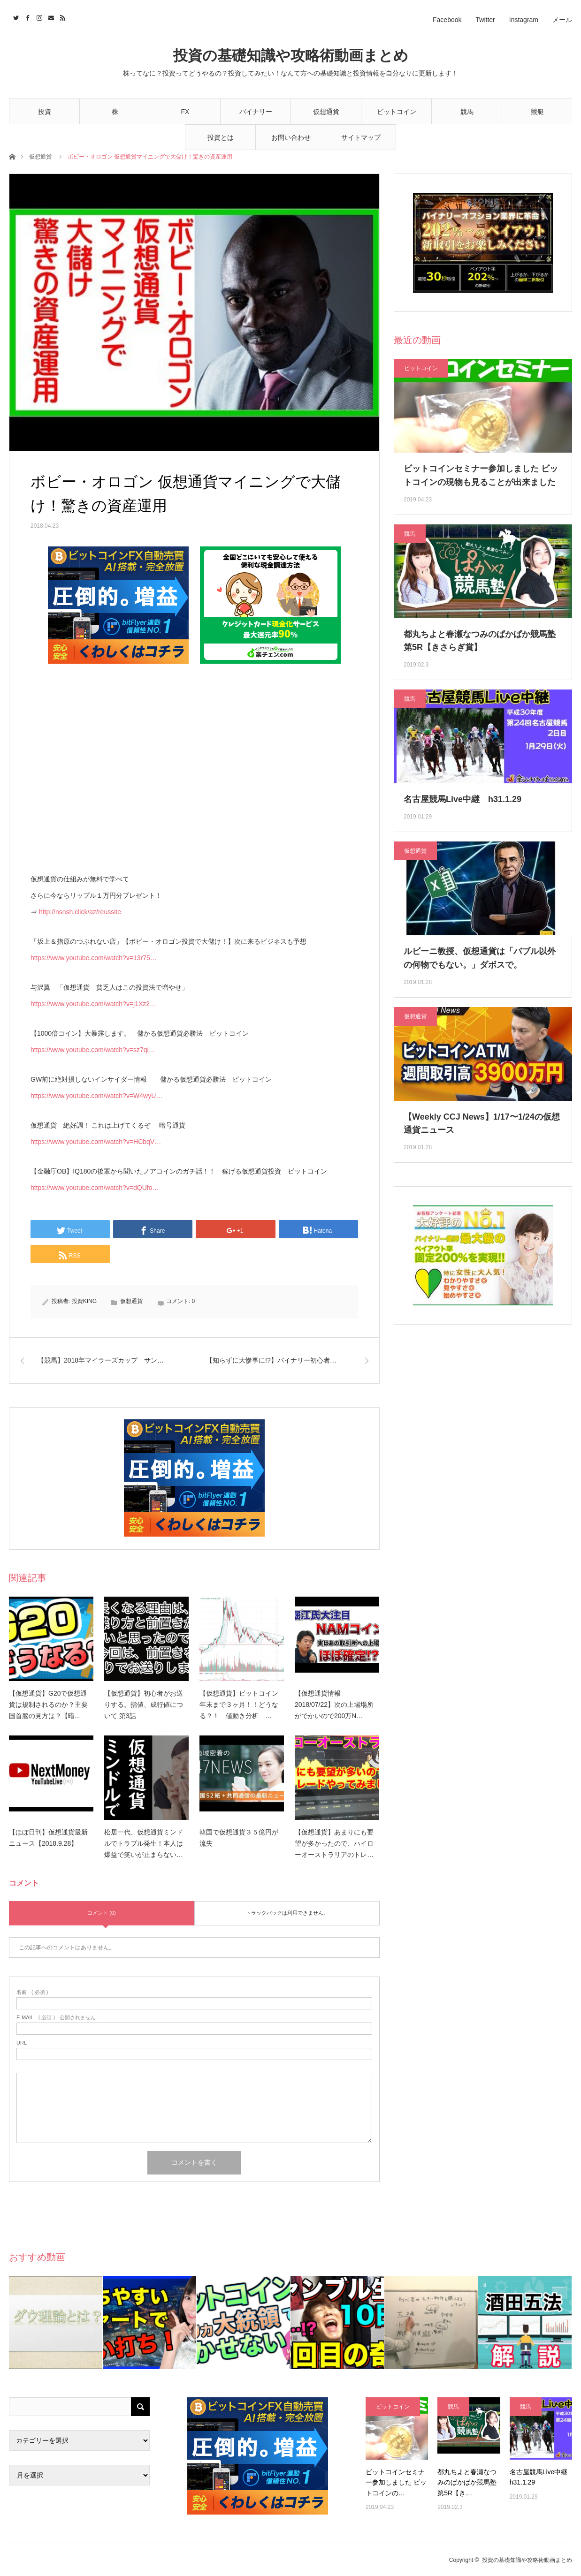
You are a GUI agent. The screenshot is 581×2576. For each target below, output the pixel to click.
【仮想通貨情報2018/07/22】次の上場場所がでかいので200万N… (334, 1705)
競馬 (467, 111)
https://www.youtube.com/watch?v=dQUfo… (95, 1187)
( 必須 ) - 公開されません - (57, 2017)
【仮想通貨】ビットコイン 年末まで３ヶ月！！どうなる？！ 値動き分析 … (241, 1705)
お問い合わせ (291, 137)
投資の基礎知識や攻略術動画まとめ (290, 55)
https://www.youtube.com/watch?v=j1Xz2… (93, 1004)
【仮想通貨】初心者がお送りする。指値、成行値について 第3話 (143, 1705)
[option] (56, 2322)
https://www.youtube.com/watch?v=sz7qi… (93, 1049)
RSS (62, 16)
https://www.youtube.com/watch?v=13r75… (94, 958)
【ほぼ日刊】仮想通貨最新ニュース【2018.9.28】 (48, 1837)
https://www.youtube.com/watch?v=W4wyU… (96, 1095)
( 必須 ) (32, 1992)
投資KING (84, 1301)
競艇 (537, 111)
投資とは (220, 137)
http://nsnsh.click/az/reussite (80, 912)
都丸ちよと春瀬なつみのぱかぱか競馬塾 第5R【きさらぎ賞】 (480, 640)
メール (562, 19)
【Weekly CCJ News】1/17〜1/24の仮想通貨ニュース (482, 1123)
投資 (44, 111)
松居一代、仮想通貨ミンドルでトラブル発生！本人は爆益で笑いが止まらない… (143, 1843)
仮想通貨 (326, 111)
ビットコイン (396, 111)
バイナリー (255, 111)
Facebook (447, 19)
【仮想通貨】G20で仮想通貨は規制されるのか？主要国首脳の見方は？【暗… (48, 1705)
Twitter (485, 19)
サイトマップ (361, 137)
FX (185, 111)
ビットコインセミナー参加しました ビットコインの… (396, 2482)
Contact (50, 16)
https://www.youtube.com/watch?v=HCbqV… (96, 1141)
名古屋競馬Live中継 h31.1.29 (462, 799)
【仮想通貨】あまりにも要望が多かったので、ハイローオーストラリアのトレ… (334, 1843)
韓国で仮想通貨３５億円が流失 (238, 1837)
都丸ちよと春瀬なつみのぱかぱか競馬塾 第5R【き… (467, 2482)
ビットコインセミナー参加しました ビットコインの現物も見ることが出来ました (481, 475)
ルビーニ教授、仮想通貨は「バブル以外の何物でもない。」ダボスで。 (480, 958)
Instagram (523, 19)
